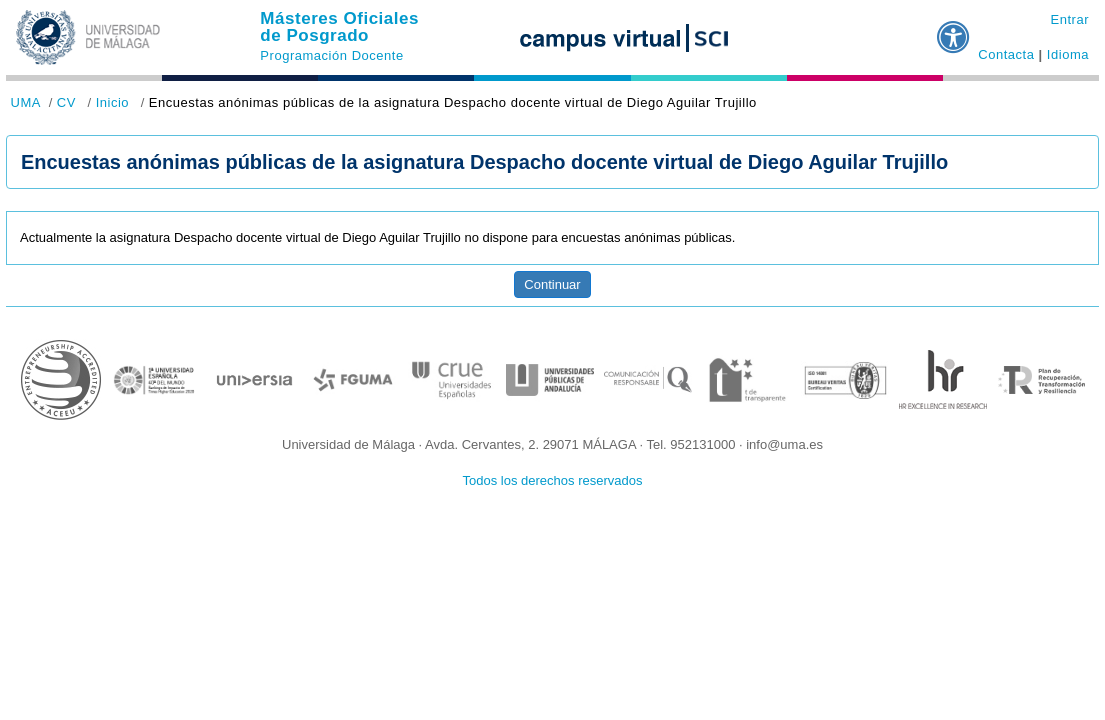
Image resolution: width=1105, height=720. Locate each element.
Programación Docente (331, 55)
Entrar (1069, 19)
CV (66, 102)
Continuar (552, 284)
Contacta (1006, 54)
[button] (954, 29)
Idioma (1068, 54)
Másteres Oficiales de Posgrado (339, 27)
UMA (26, 102)
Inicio (112, 102)
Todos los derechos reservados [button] (553, 480)
